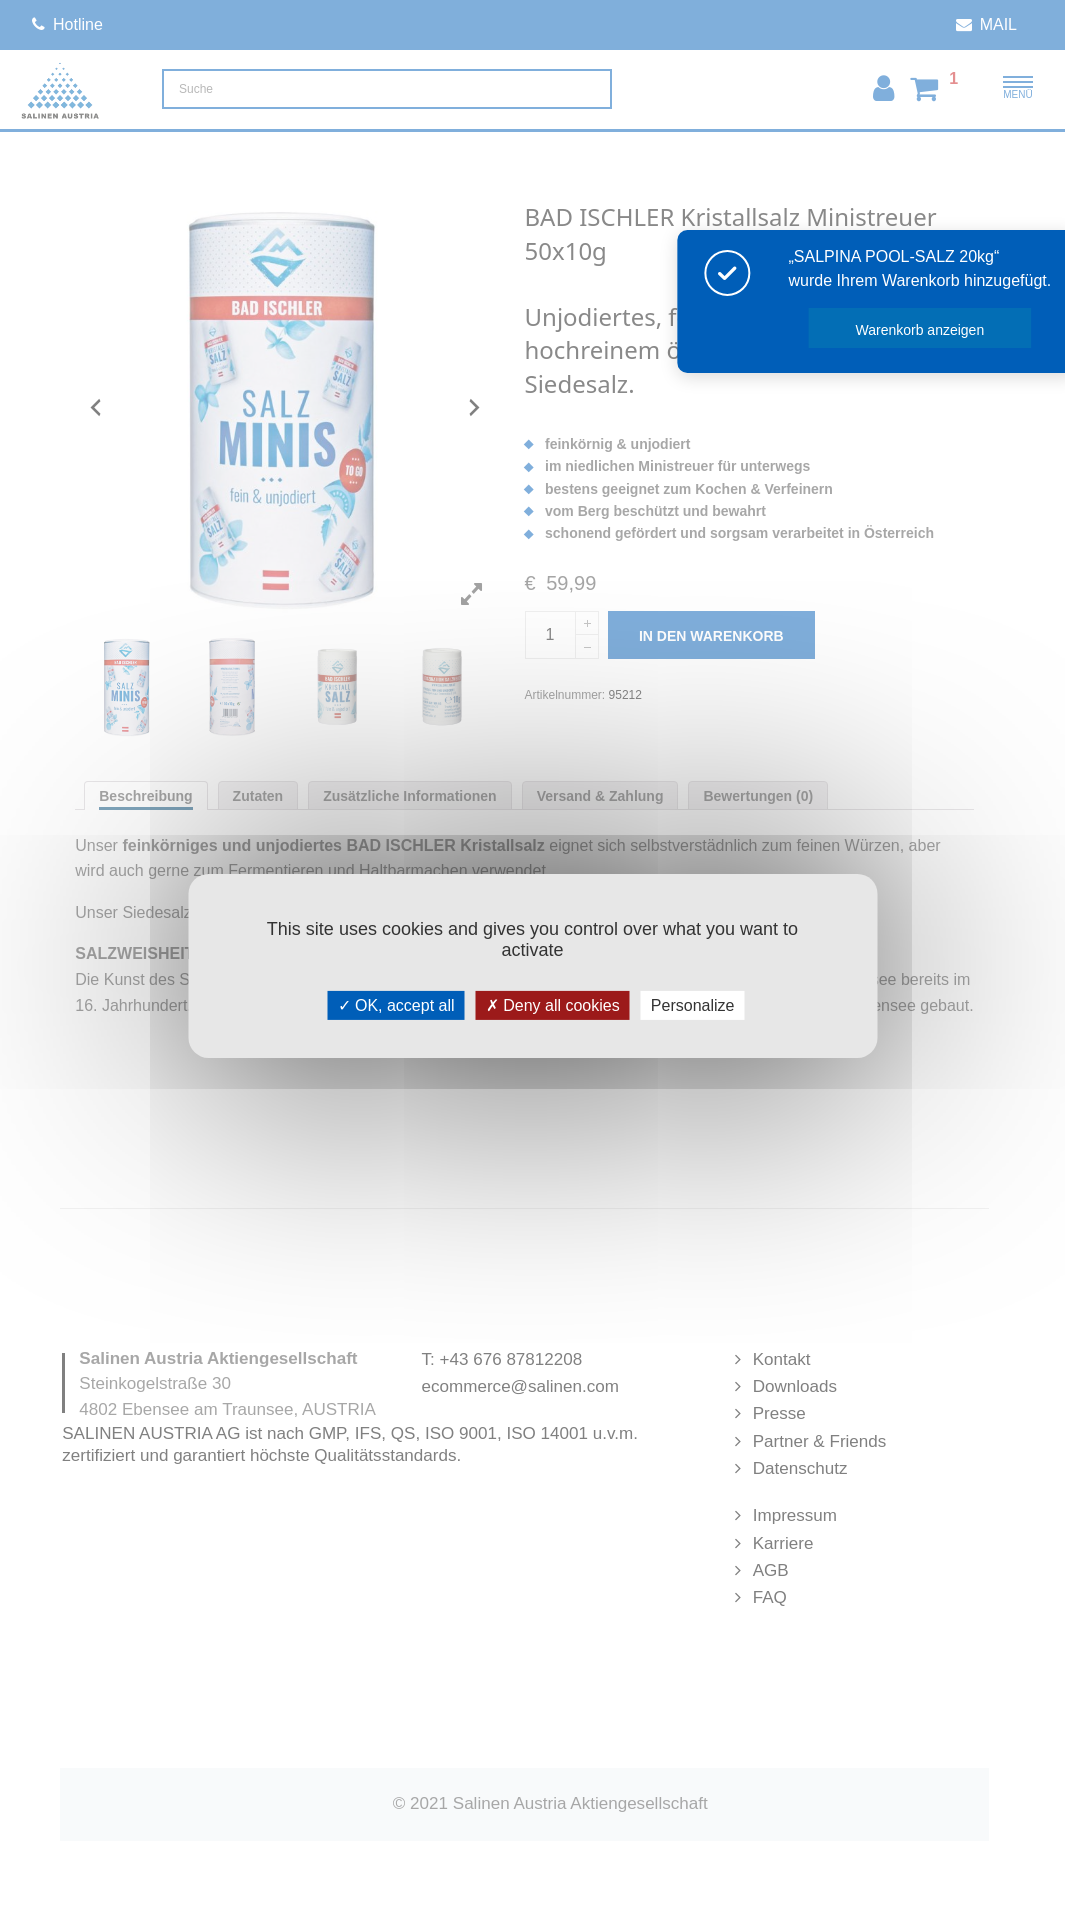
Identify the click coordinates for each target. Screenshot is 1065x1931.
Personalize (693, 1004)
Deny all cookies (553, 1004)
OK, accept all (396, 1004)
